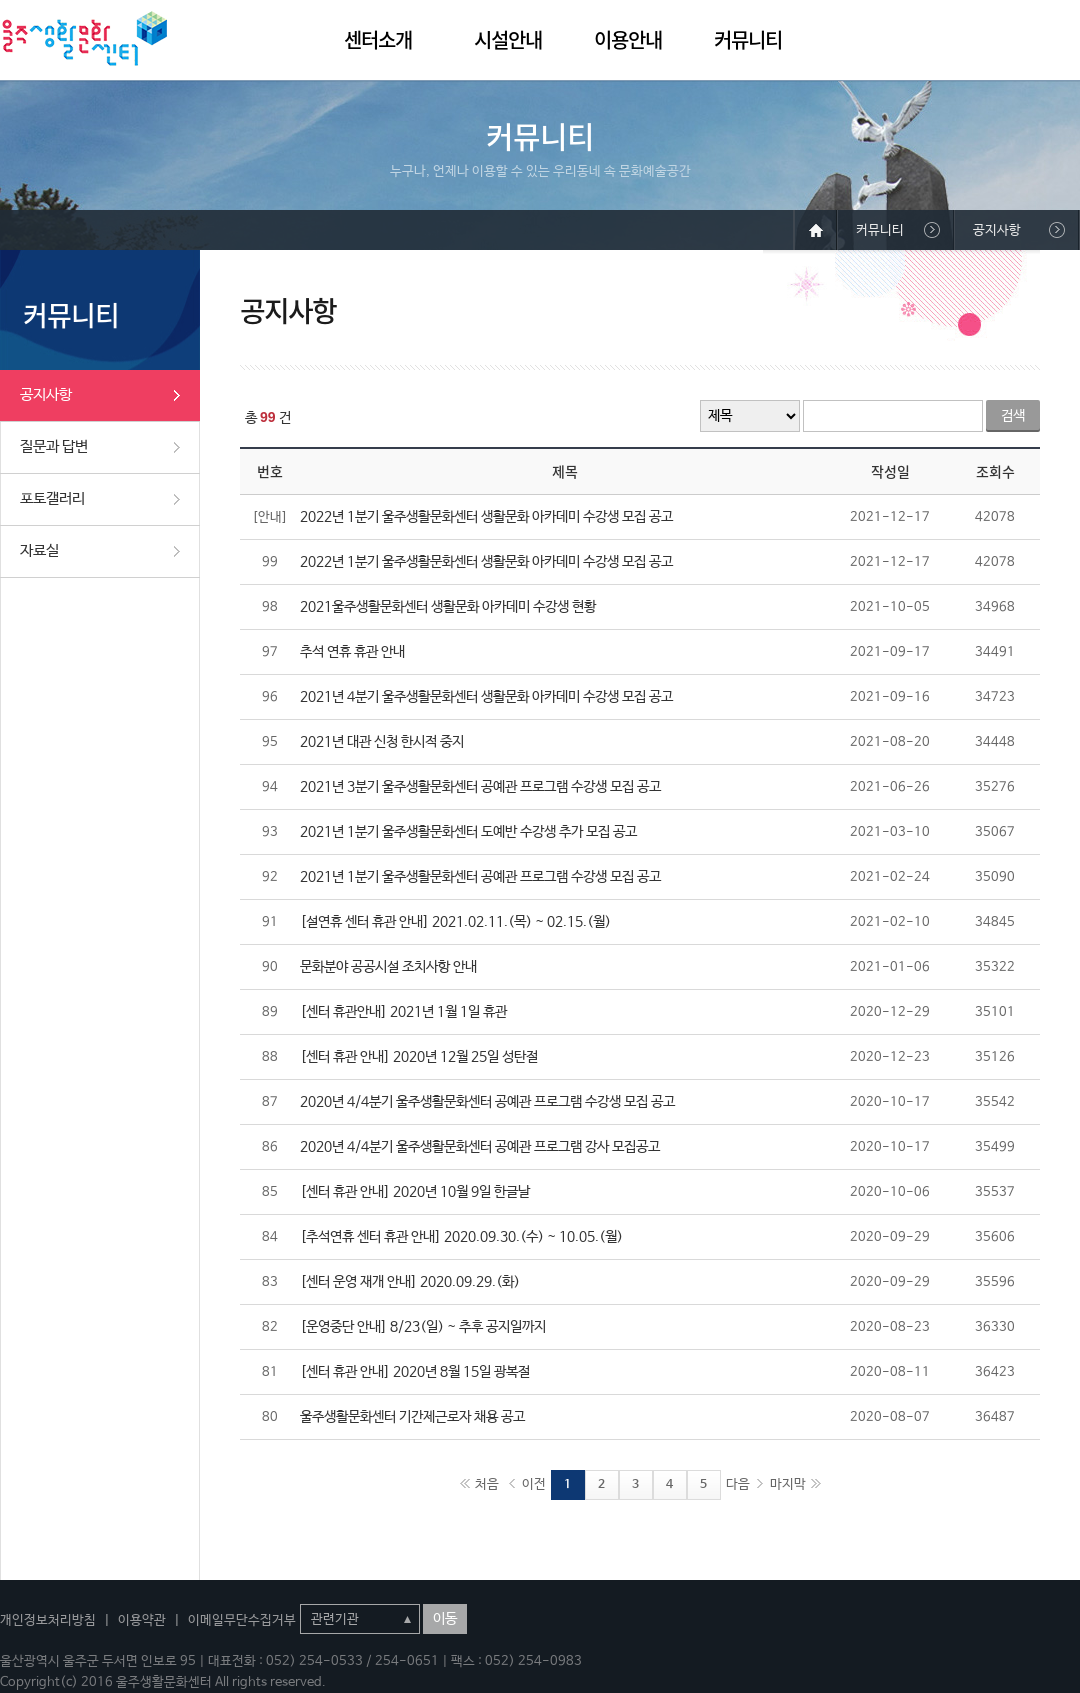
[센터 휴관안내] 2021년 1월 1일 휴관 (403, 1012)
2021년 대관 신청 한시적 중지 (382, 742)
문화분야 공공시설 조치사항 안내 (388, 967)
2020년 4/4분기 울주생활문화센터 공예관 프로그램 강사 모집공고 (480, 1147)
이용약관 (142, 1620)
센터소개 (378, 39)
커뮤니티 (748, 39)
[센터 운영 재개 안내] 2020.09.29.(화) (410, 1282)
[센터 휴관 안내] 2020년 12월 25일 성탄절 (419, 1057)
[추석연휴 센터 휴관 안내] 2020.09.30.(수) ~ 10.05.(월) (461, 1237)
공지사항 (46, 394)
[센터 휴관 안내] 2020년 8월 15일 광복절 (415, 1372)
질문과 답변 (54, 446)
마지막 (788, 1484)
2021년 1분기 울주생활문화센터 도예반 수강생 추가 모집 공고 (468, 832)
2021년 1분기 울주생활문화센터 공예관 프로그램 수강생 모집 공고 (480, 877)
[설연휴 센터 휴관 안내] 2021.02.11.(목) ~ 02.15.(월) (455, 922)
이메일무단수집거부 (242, 1620)
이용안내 (628, 39)
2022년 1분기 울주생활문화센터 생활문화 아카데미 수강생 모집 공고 (486, 517)
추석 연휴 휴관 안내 (352, 652)
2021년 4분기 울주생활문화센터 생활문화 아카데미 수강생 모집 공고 (486, 697)
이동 (445, 1619)
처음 (487, 1484)
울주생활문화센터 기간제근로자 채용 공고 (412, 1417)
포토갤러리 (52, 498)
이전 (534, 1484)
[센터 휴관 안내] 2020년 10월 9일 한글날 (415, 1192)
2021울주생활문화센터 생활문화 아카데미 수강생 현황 (448, 607)
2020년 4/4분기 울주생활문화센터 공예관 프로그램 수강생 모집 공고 (487, 1102)
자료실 (39, 550)
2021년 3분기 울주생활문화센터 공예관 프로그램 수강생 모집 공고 (480, 787)
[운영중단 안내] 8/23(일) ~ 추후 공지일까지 (423, 1327)
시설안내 (508, 39)
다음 (738, 1484)
